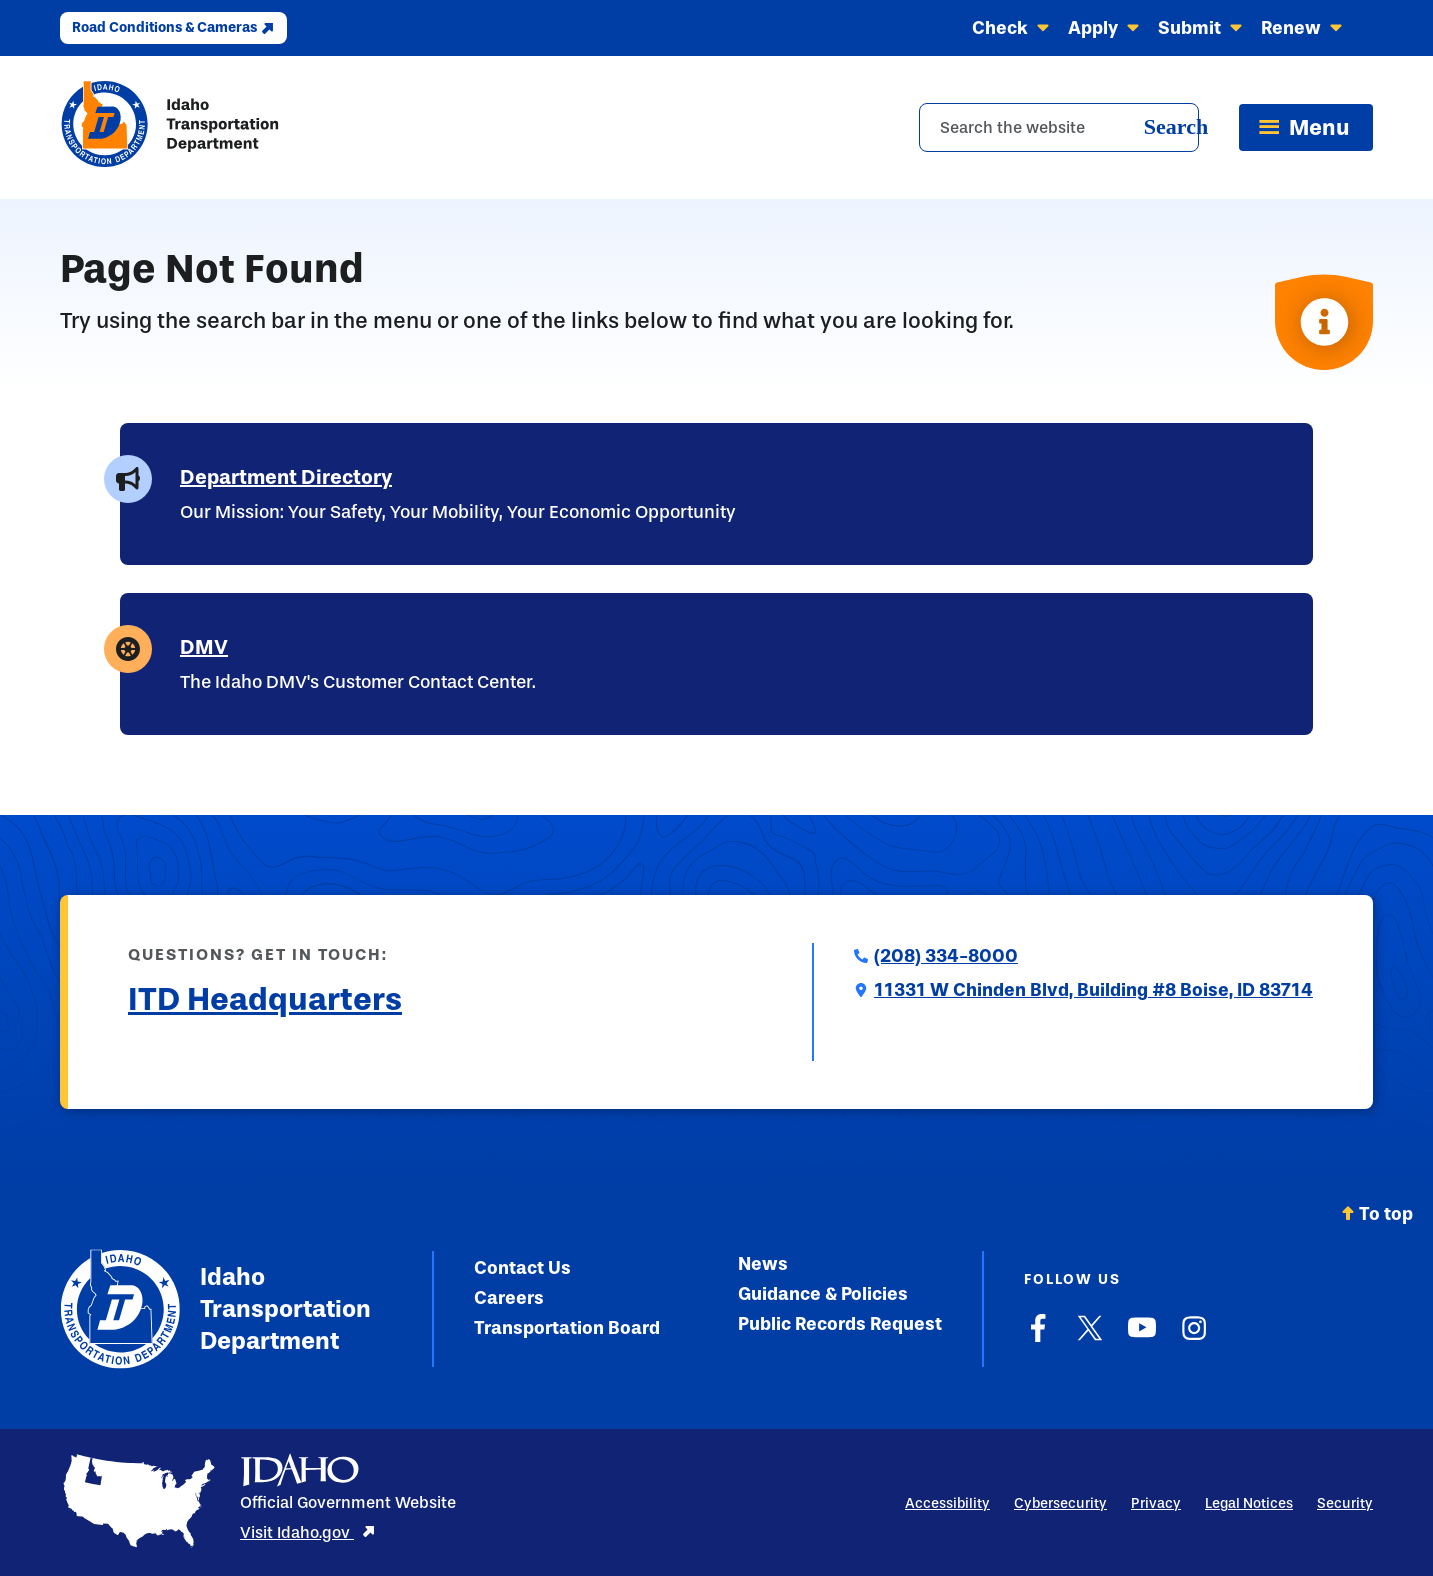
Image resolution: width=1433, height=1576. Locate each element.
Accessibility (947, 1503)
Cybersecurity (1060, 1503)
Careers (509, 1298)
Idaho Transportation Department (215, 1309)
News (763, 1264)
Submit (1200, 28)
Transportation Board (567, 1328)
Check (1011, 28)
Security (1345, 1503)
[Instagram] (1194, 1338)
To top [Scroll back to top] (1377, 1214)
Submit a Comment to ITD (233, 1048)
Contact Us (522, 1268)
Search (1176, 126)
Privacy (1156, 1503)
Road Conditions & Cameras (173, 27)
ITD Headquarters (265, 999)
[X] (1090, 1338)
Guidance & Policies (823, 1294)
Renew (1302, 28)
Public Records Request (840, 1324)
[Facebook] (1038, 1338)
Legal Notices (1249, 1503)
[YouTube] (1142, 1338)
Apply (1104, 28)
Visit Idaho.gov (308, 1532)
